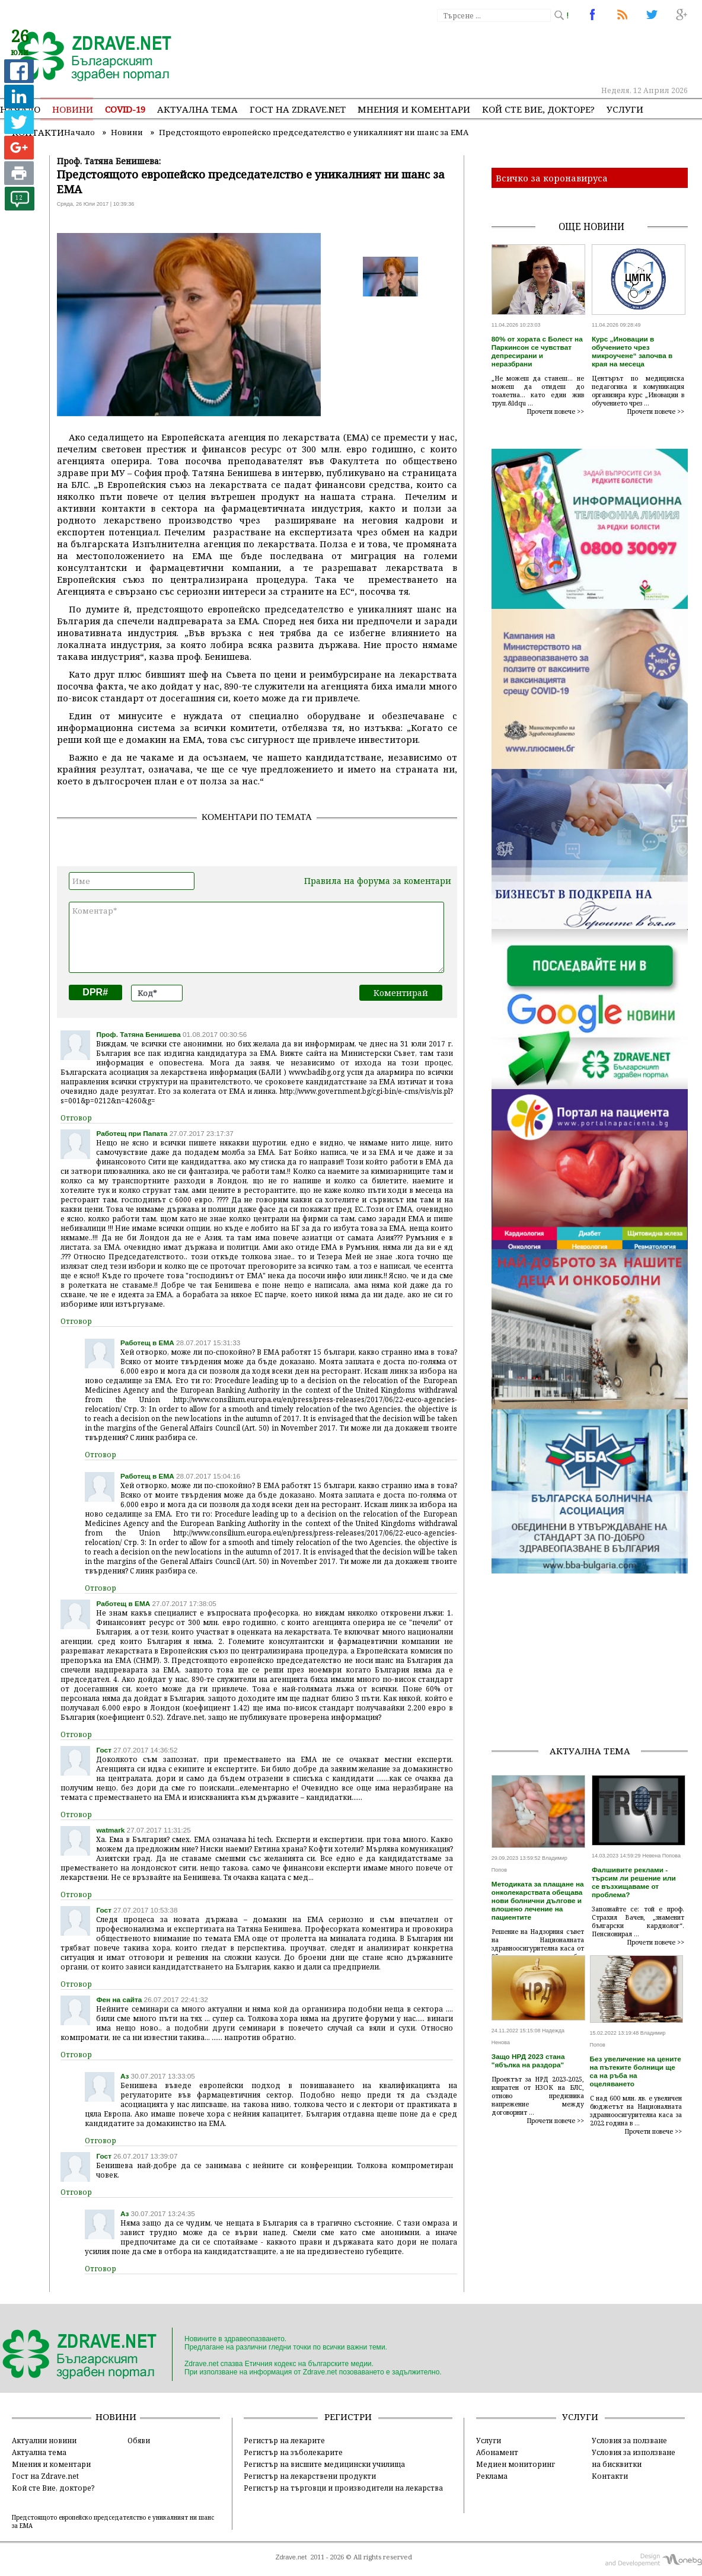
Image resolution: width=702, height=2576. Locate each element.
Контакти (610, 2476)
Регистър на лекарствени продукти (310, 2476)
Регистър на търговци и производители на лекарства (343, 2487)
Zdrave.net (291, 2557)
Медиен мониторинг (515, 2464)
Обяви (138, 2440)
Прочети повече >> (555, 411)
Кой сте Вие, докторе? (538, 109)
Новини (72, 109)
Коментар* (256, 937)
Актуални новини (44, 2440)
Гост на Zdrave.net (45, 2476)
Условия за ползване (629, 2440)
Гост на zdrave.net (298, 109)
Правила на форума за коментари (377, 880)
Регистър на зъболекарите (293, 2452)
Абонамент (497, 2452)
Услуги (625, 109)
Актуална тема (197, 109)
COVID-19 (125, 109)
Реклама (492, 2476)
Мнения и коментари (414, 109)
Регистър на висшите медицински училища (324, 2464)
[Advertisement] (591, 1652)
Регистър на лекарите (284, 2440)
